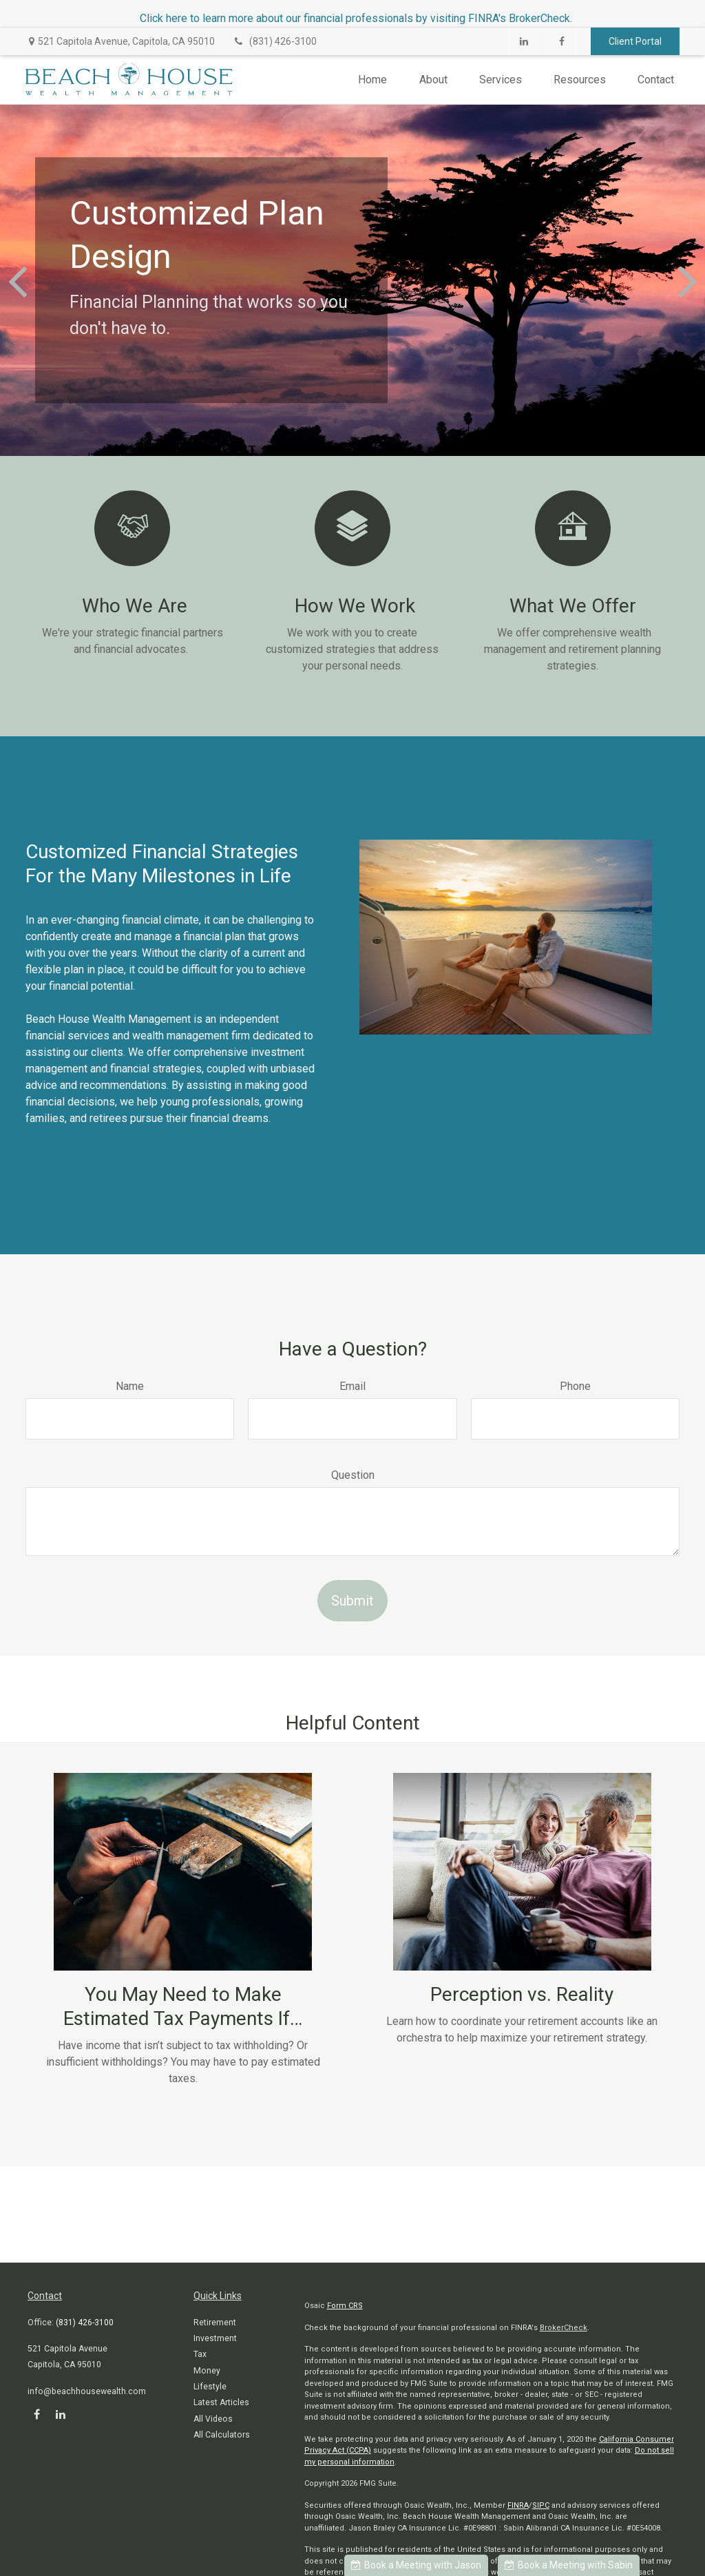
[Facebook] (561, 41)
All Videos (213, 2419)
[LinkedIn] (523, 41)
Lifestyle (210, 2386)
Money (206, 2371)
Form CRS (345, 2305)
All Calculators (221, 2435)
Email (352, 1386)
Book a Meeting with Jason (416, 2564)
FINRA (518, 2505)
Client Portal (635, 41)
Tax (200, 2354)
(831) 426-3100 (274, 41)
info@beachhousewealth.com (87, 2391)
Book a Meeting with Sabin (569, 2564)
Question (353, 1475)
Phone (575, 1386)
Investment (215, 2338)
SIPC (540, 2505)
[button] (372, 79)
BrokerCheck (563, 2327)
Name (130, 1386)
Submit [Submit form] (352, 1600)
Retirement (214, 2322)
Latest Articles (221, 2402)
